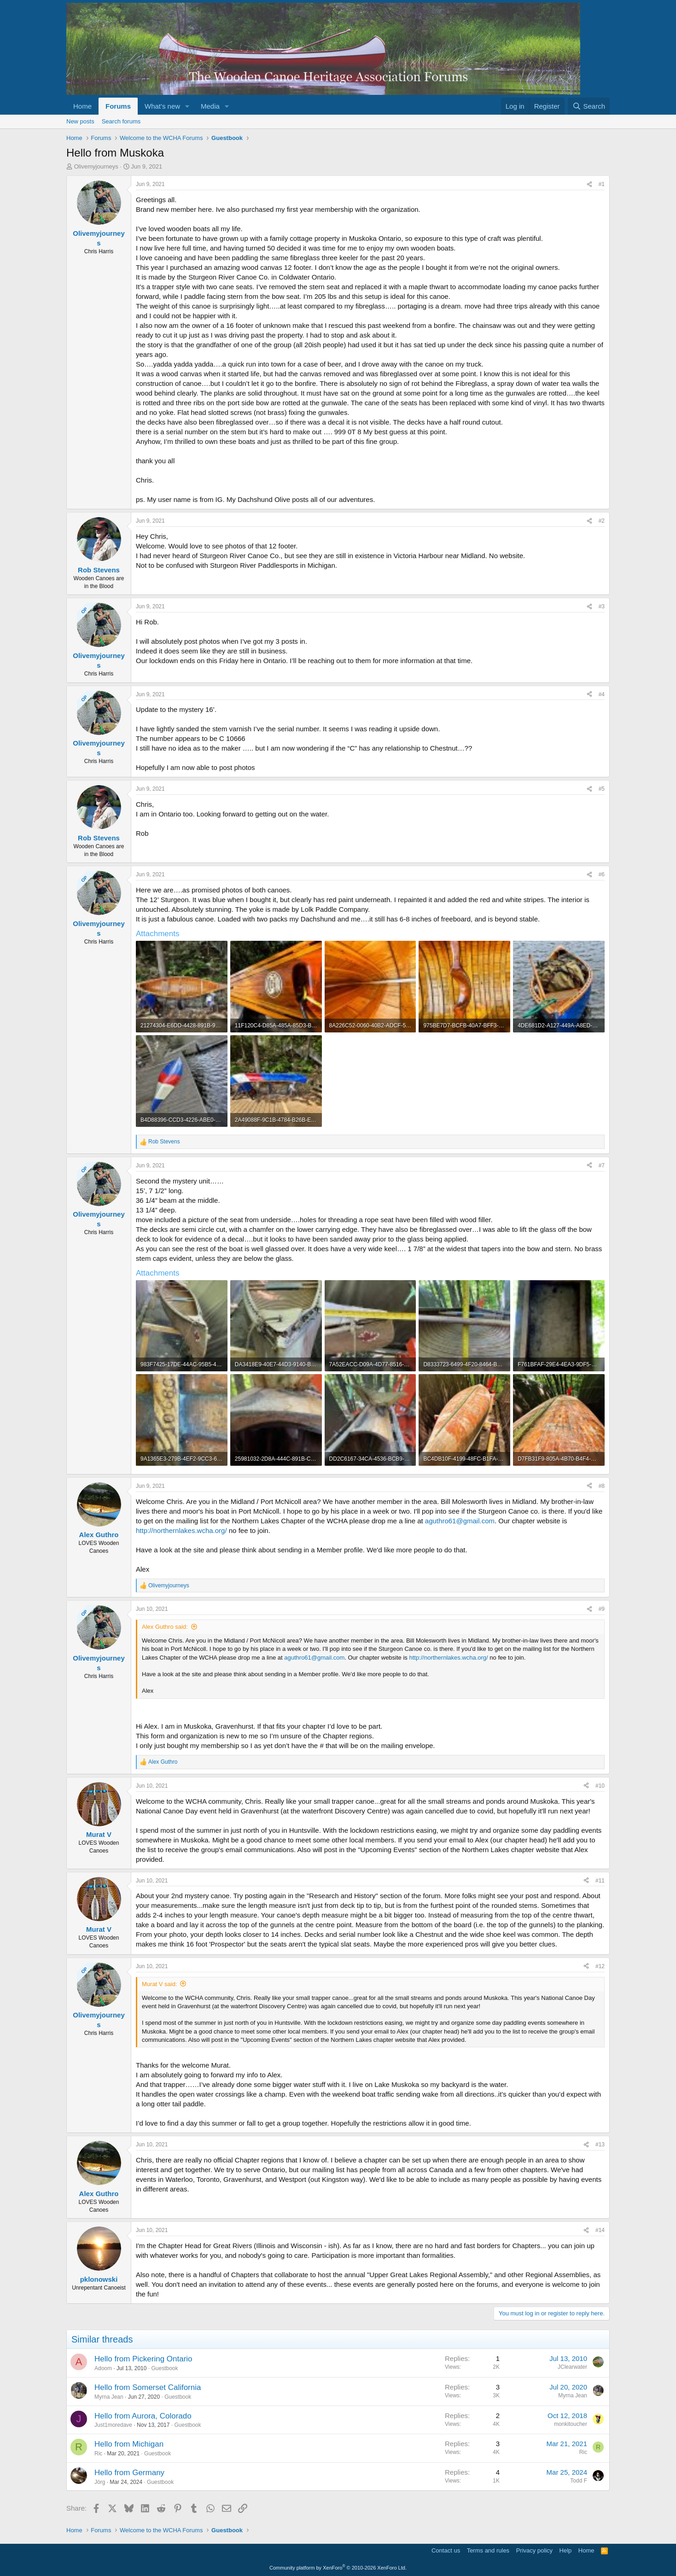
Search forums (121, 121)
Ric (98, 2453)
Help (565, 2550)
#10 (600, 1786)
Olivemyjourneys (96, 166)
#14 (600, 2230)
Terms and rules (488, 2550)
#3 (602, 606)
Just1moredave (113, 2425)
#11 (600, 1880)
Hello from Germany (129, 2472)
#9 (602, 1609)
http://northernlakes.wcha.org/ (181, 1530)
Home (82, 106)
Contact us (445, 2550)
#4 (602, 694)
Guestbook (164, 2368)
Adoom (103, 2368)
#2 (602, 521)
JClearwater (572, 2367)
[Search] (589, 106)
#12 (600, 1966)
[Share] (589, 184)
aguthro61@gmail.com (460, 1521)
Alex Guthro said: (165, 1626)
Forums (118, 106)
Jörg (99, 2482)
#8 (602, 1486)
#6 (602, 874)
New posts (80, 121)
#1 (602, 184)
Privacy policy (534, 2550)
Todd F (578, 2480)
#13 (600, 2144)
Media (210, 106)
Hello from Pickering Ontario (143, 2359)
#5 (602, 789)
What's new (162, 106)
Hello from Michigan (128, 2444)
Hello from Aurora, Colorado (143, 2416)
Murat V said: (159, 1984)
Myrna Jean (108, 2397)
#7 (602, 1165)
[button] (187, 106)
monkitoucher (570, 2424)
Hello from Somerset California (147, 2387)
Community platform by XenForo (338, 2567)
